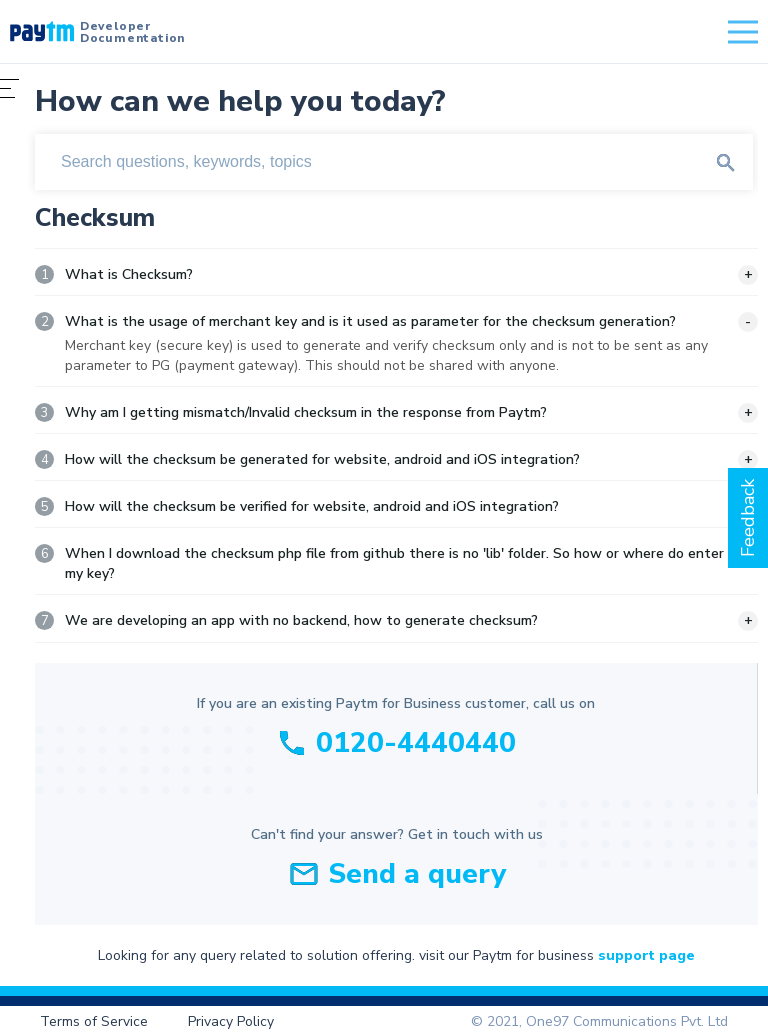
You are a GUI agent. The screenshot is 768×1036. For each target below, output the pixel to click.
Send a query (417, 874)
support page (646, 955)
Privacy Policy (231, 1021)
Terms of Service (94, 1021)
